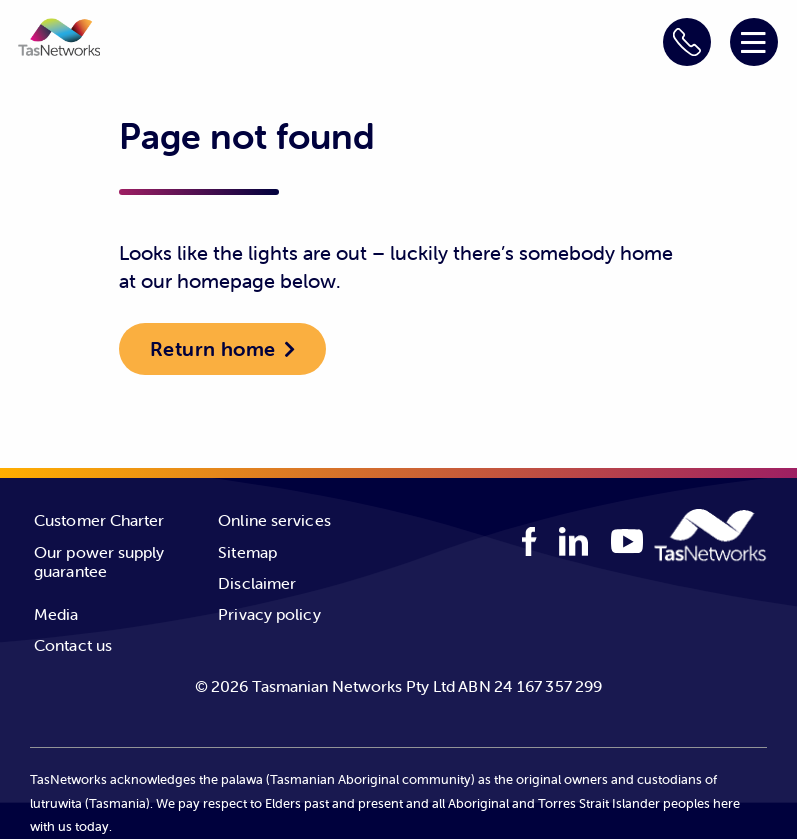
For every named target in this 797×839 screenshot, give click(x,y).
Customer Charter (99, 520)
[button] (59, 40)
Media (56, 614)
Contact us (73, 645)
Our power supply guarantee (99, 561)
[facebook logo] (529, 541)
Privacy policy (269, 614)
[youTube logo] (627, 543)
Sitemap (247, 552)
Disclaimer (257, 583)
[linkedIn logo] (574, 541)
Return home (212, 348)
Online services (274, 520)
